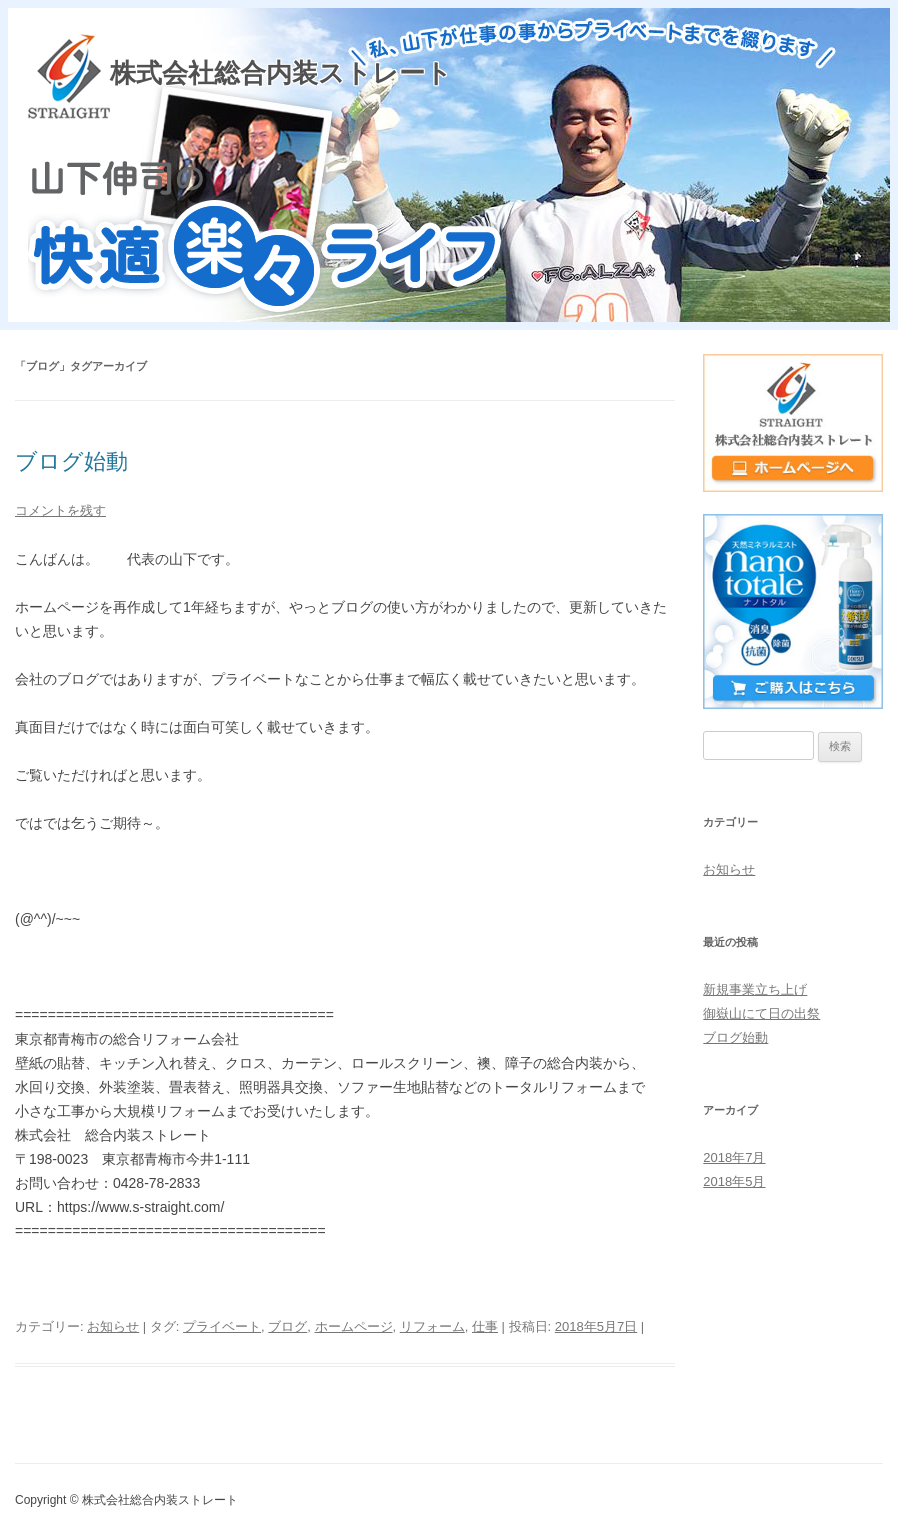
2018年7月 (734, 1157)
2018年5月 (734, 1181)
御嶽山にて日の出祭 (761, 1013)
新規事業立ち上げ (755, 989)
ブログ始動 (71, 461)
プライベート (222, 1326)
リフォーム (432, 1326)
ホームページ (354, 1326)
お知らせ (113, 1326)
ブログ (287, 1326)
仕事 (485, 1326)
